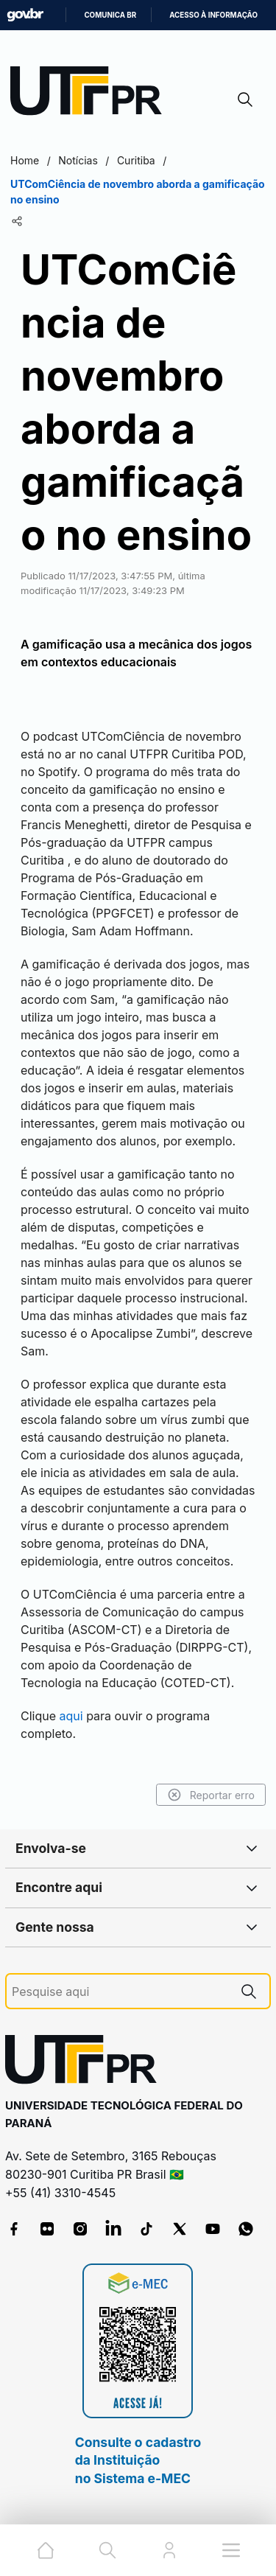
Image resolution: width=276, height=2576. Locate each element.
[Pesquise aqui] (120, 1992)
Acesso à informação (213, 15)
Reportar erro (211, 1794)
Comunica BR (110, 15)
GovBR (25, 15)
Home (24, 160)
